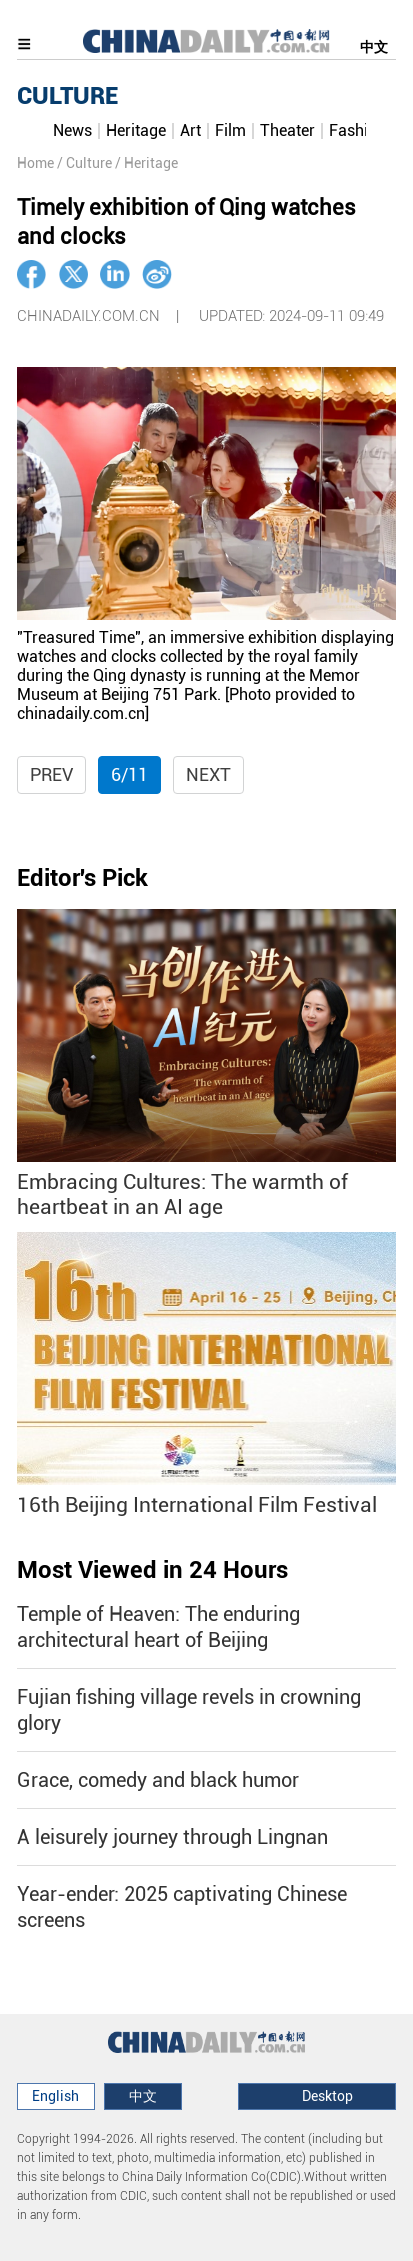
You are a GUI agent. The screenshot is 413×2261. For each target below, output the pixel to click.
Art (190, 130)
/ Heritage (146, 163)
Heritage (136, 130)
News (72, 130)
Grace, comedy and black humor (158, 1780)
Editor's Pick (82, 878)
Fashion (357, 130)
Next (208, 774)
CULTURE (67, 96)
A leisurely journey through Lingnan (172, 1837)
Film (230, 130)
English (55, 2096)
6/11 (129, 774)
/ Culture (84, 163)
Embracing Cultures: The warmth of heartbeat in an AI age (182, 1194)
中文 (374, 47)
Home (35, 163)
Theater (287, 130)
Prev (51, 774)
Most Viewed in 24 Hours (152, 1570)
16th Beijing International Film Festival (197, 1505)
